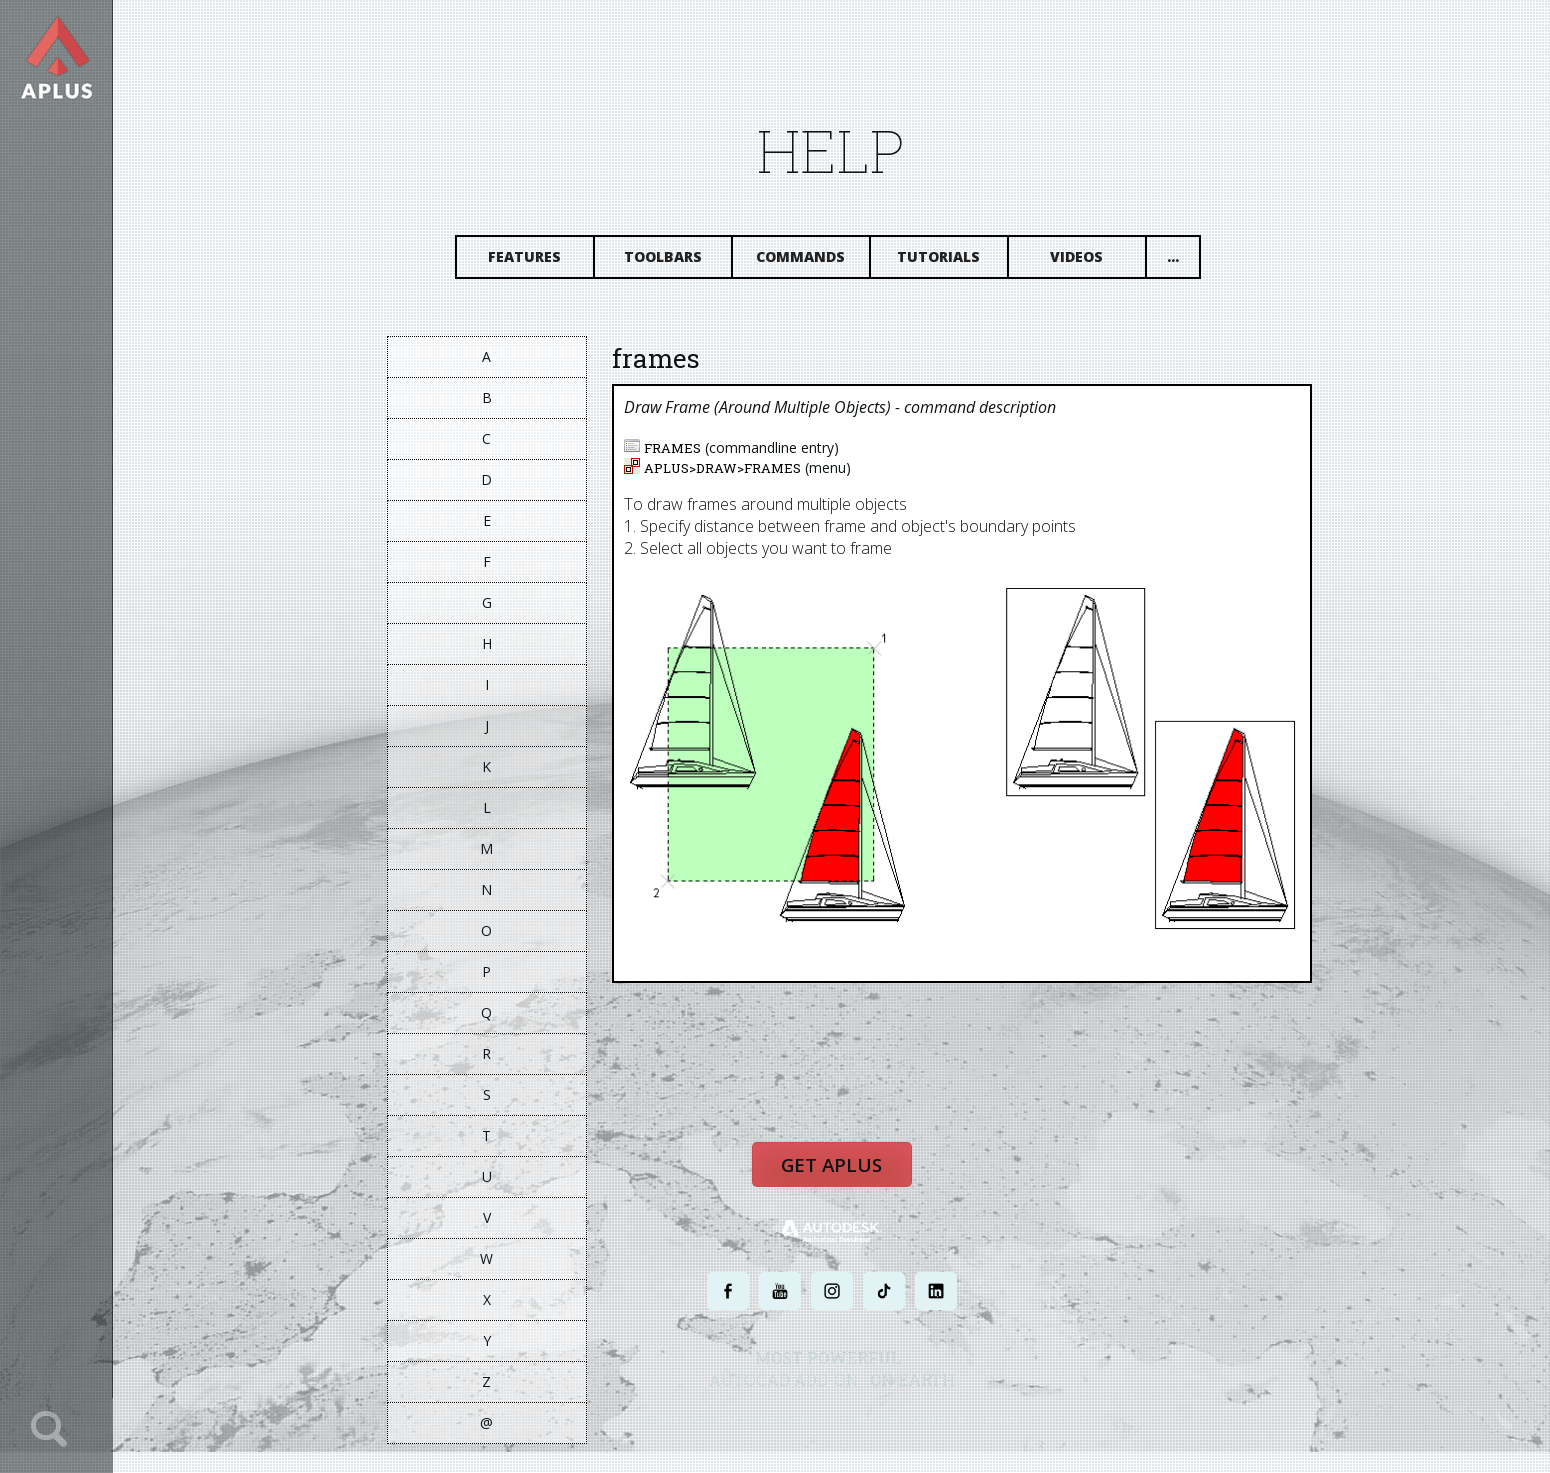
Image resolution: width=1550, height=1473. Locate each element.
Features (528, 257)
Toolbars (666, 257)
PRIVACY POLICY (799, 1420)
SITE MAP (1002, 1420)
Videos (1080, 257)
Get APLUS (835, 1167)
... (1176, 257)
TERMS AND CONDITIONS (908, 1420)
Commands (804, 257)
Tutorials (942, 257)
